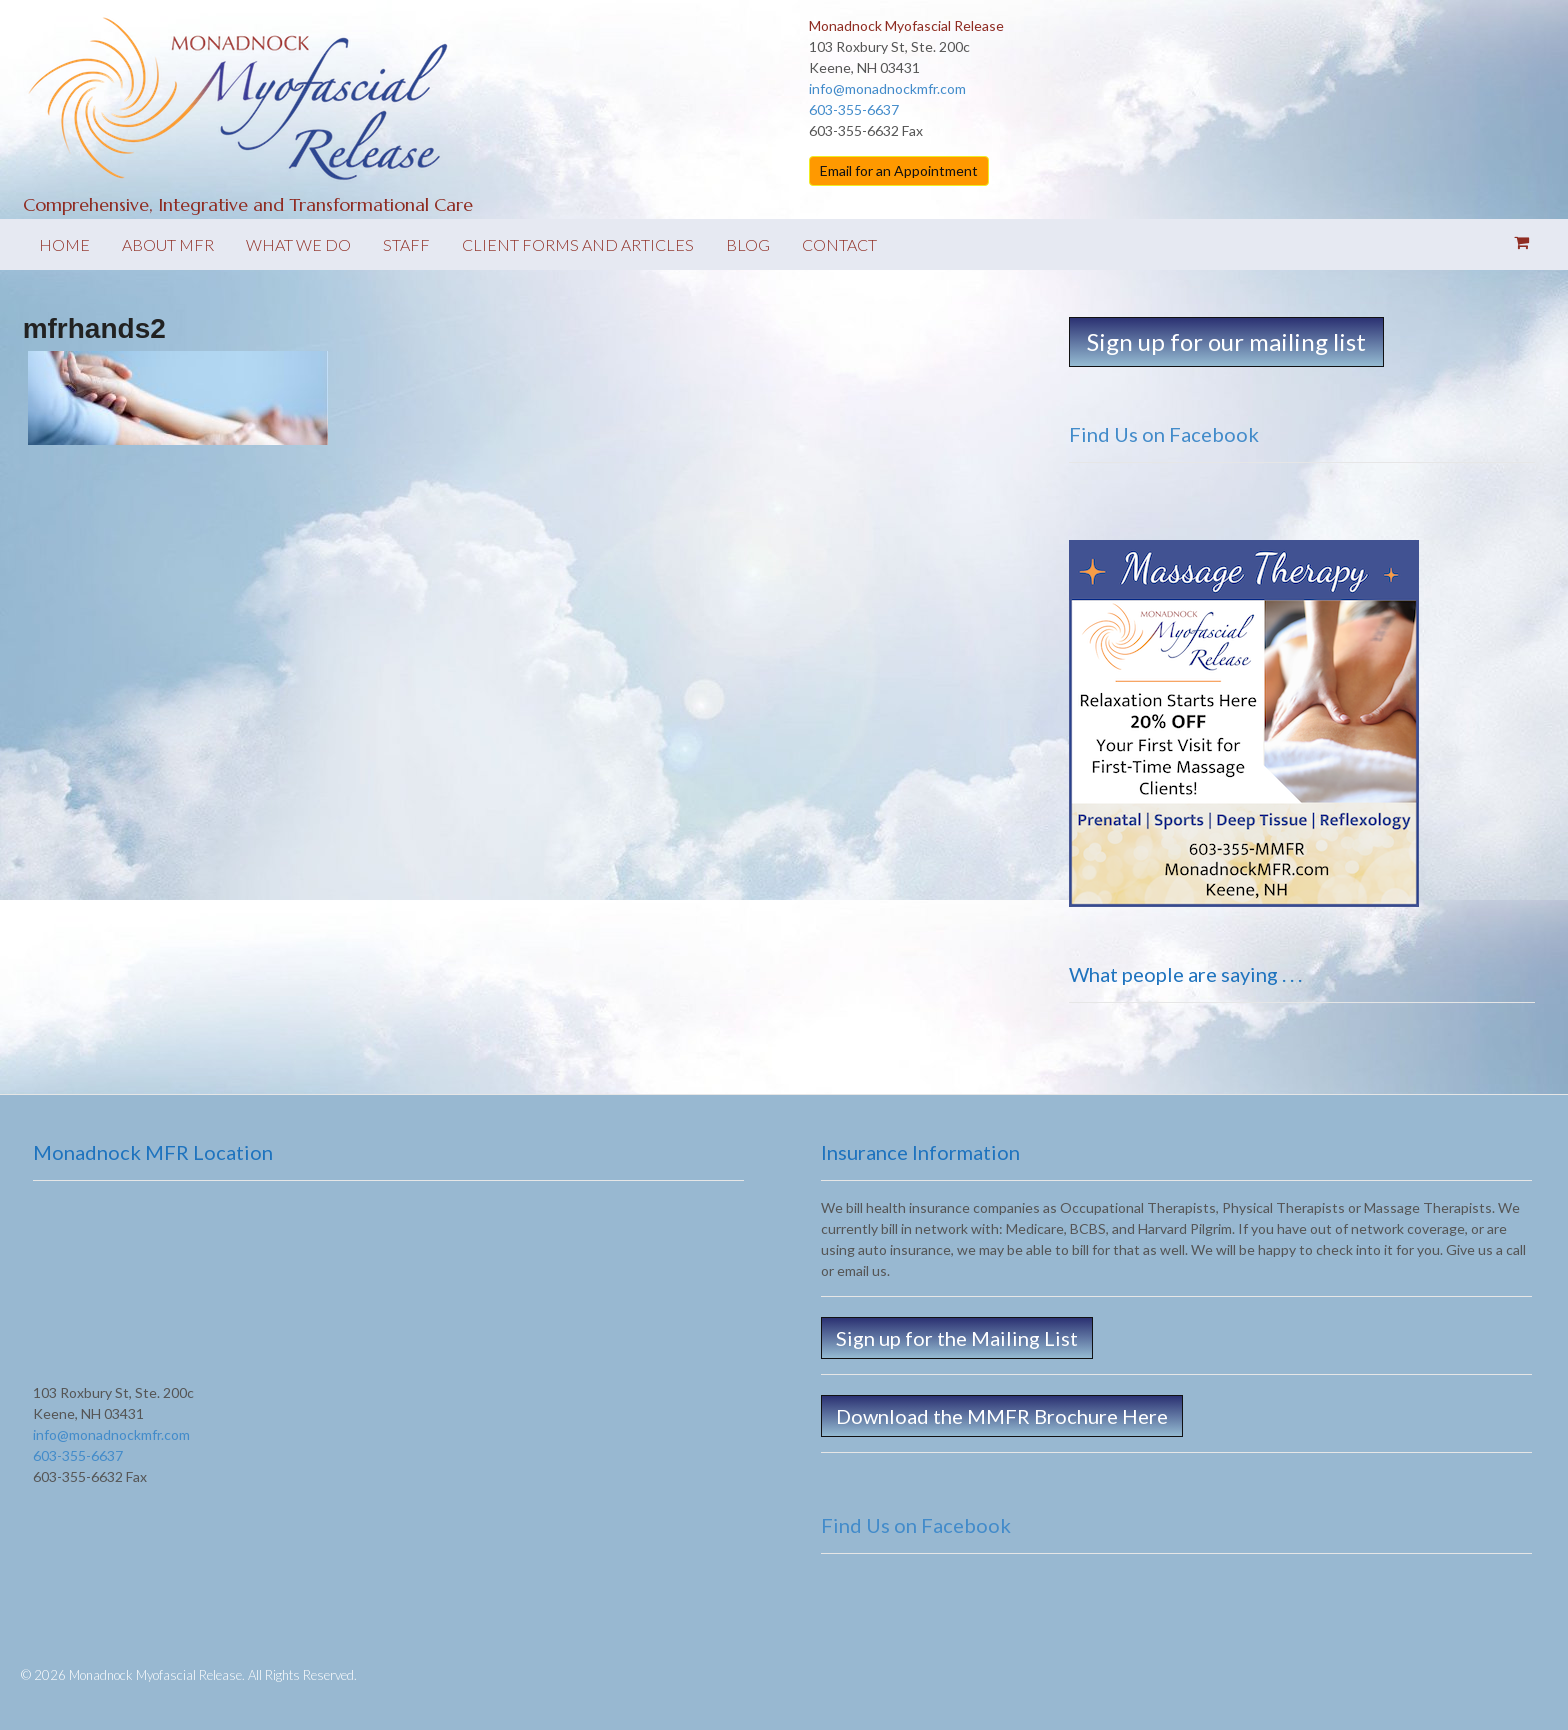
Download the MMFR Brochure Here (1002, 1416)
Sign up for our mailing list (1226, 341)
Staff (406, 244)
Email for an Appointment (899, 170)
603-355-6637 (854, 109)
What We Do (298, 244)
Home (64, 244)
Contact (839, 244)
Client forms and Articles (578, 244)
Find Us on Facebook (1164, 434)
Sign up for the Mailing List (957, 1338)
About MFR (168, 244)
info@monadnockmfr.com (887, 88)
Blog (748, 244)
